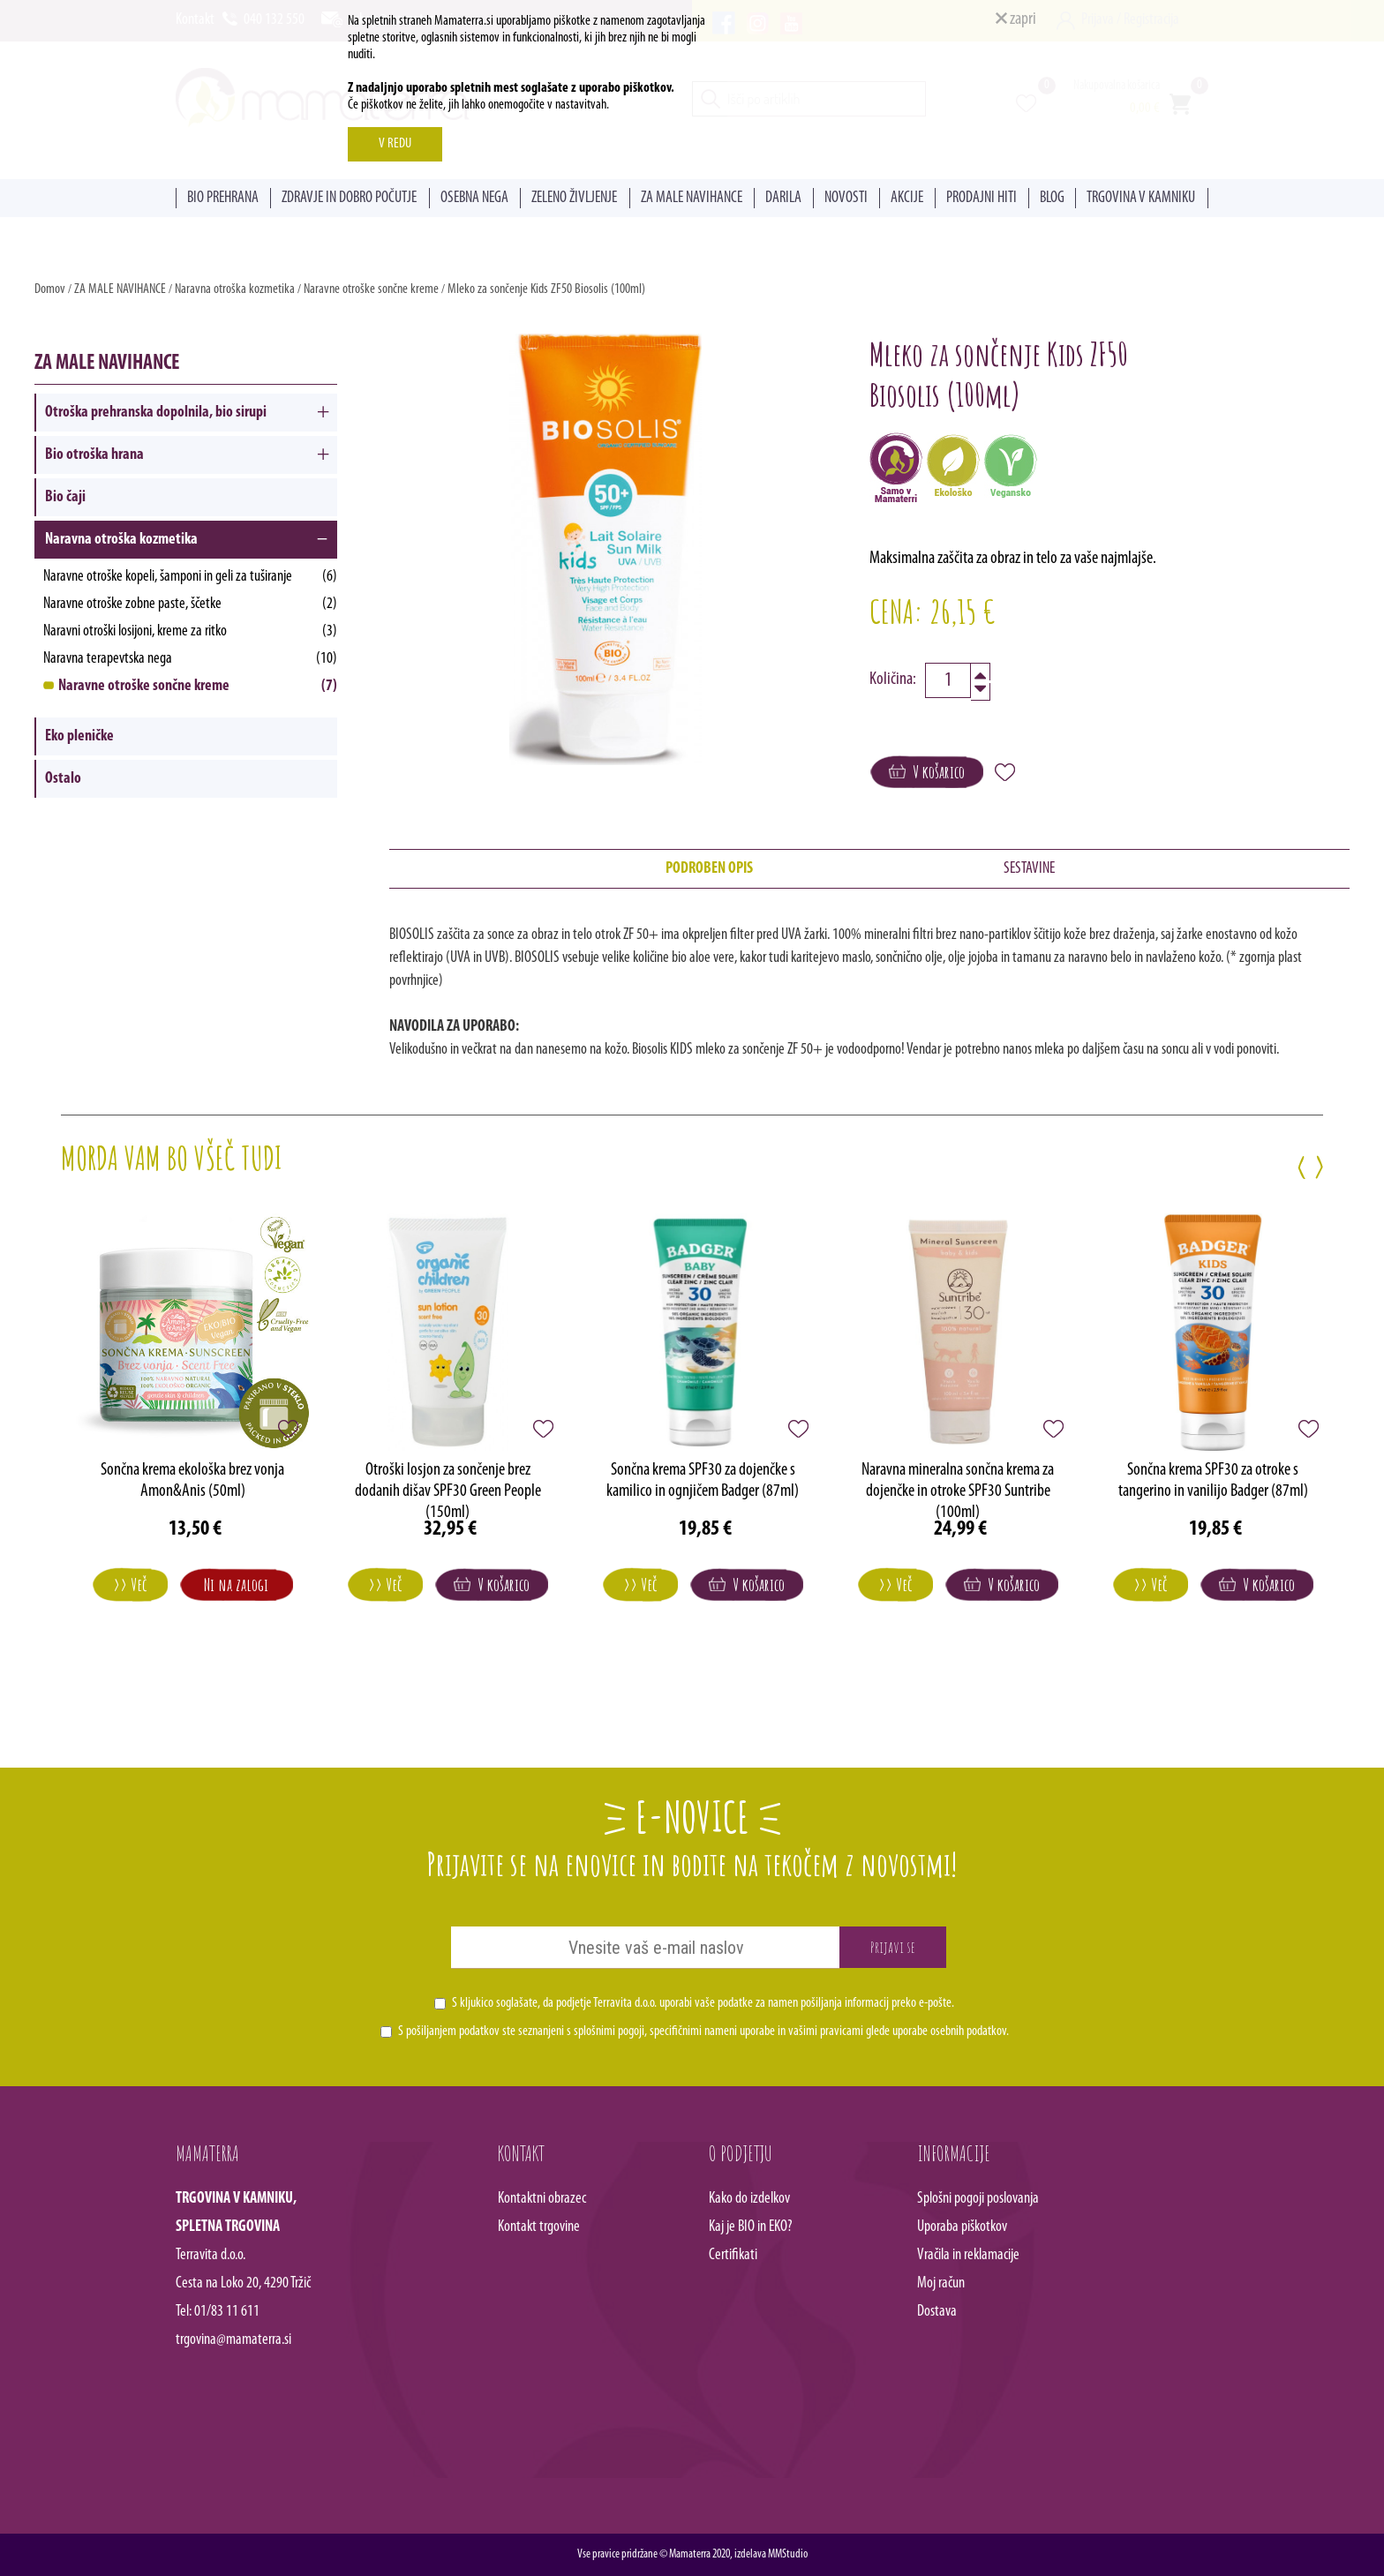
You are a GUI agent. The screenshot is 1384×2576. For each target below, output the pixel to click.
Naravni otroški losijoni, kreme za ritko (190, 631)
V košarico (927, 772)
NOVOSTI (846, 198)
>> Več (130, 1584)
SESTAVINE (1029, 868)
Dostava (937, 2311)
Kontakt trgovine (539, 2227)
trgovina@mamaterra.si (233, 2340)
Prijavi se (892, 1946)
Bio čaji (65, 497)
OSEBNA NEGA (474, 198)
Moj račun (941, 2283)
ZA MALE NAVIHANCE (691, 198)
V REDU (395, 144)
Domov (49, 289)
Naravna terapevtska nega (190, 659)
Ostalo (63, 778)
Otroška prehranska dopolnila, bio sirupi (156, 412)
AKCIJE (907, 198)
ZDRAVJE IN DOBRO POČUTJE (349, 198)
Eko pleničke (79, 736)
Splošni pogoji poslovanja (978, 2198)
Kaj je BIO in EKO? (751, 2227)
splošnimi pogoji (609, 2031)
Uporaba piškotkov (962, 2227)
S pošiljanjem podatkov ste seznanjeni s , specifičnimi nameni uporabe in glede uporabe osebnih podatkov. (703, 2031)
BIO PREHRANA (223, 198)
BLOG (1052, 198)
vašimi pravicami (825, 2031)
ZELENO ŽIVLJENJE (574, 198)
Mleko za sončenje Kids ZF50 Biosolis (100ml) (546, 289)
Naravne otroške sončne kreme (372, 289)
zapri (1016, 19)
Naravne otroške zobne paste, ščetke (190, 604)
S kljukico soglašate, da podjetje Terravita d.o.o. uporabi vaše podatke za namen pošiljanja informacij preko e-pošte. (703, 2003)
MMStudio (788, 2554)
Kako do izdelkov (749, 2198)
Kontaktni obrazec (542, 2198)
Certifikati (733, 2255)
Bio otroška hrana (94, 455)
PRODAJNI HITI (981, 198)
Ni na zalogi (236, 1584)
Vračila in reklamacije (968, 2255)
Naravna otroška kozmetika (235, 289)
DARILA (783, 198)
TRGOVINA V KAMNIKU (1141, 198)
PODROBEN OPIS (709, 868)
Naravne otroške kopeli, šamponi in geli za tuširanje (190, 577)
